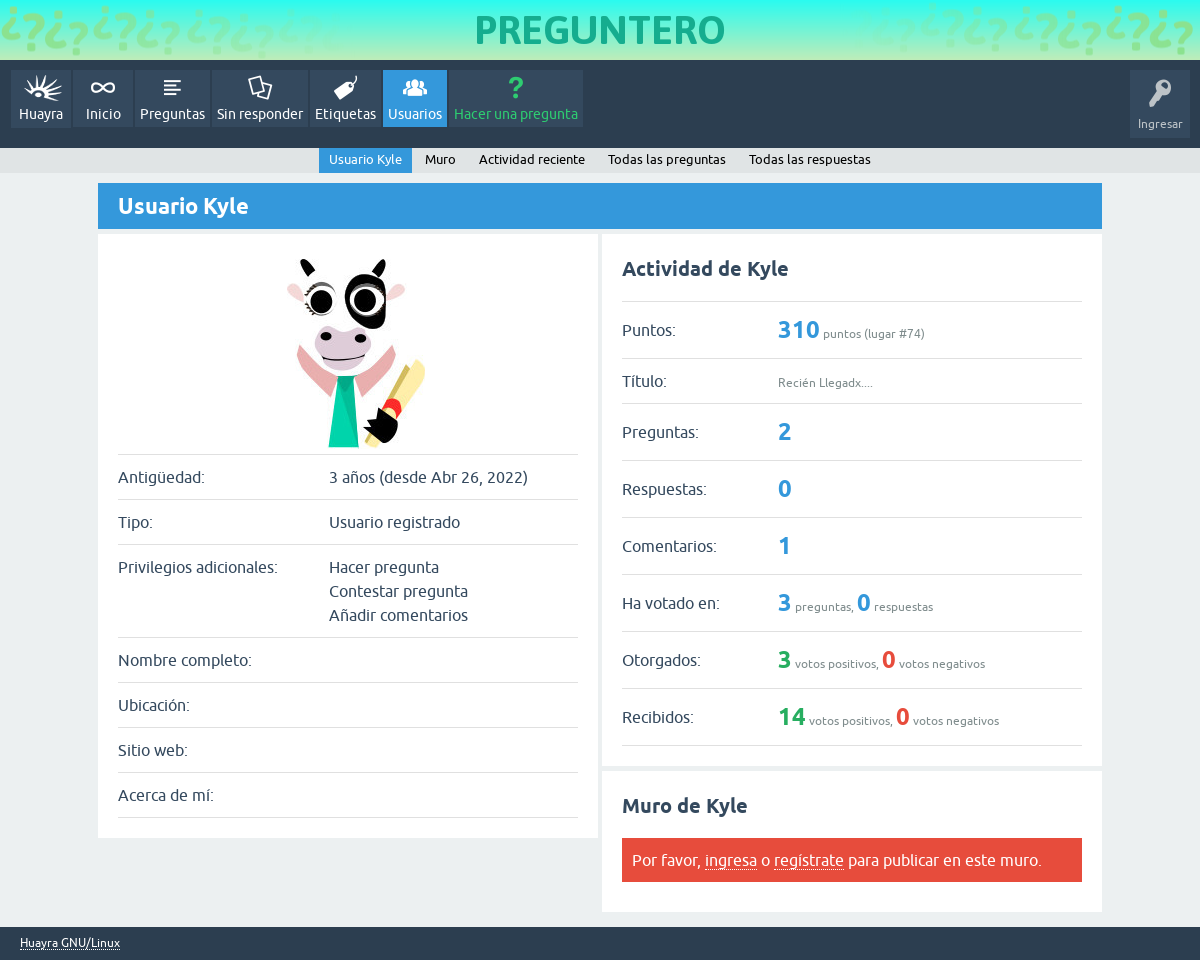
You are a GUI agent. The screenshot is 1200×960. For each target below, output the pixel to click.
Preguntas (172, 114)
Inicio (103, 114)
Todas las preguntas (667, 159)
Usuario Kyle (365, 159)
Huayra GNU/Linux (70, 943)
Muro (440, 159)
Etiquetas (345, 114)
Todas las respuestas (810, 159)
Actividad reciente (532, 159)
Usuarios (415, 114)
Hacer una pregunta (516, 114)
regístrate (809, 860)
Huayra (41, 114)
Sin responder (260, 114)
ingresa (731, 860)
